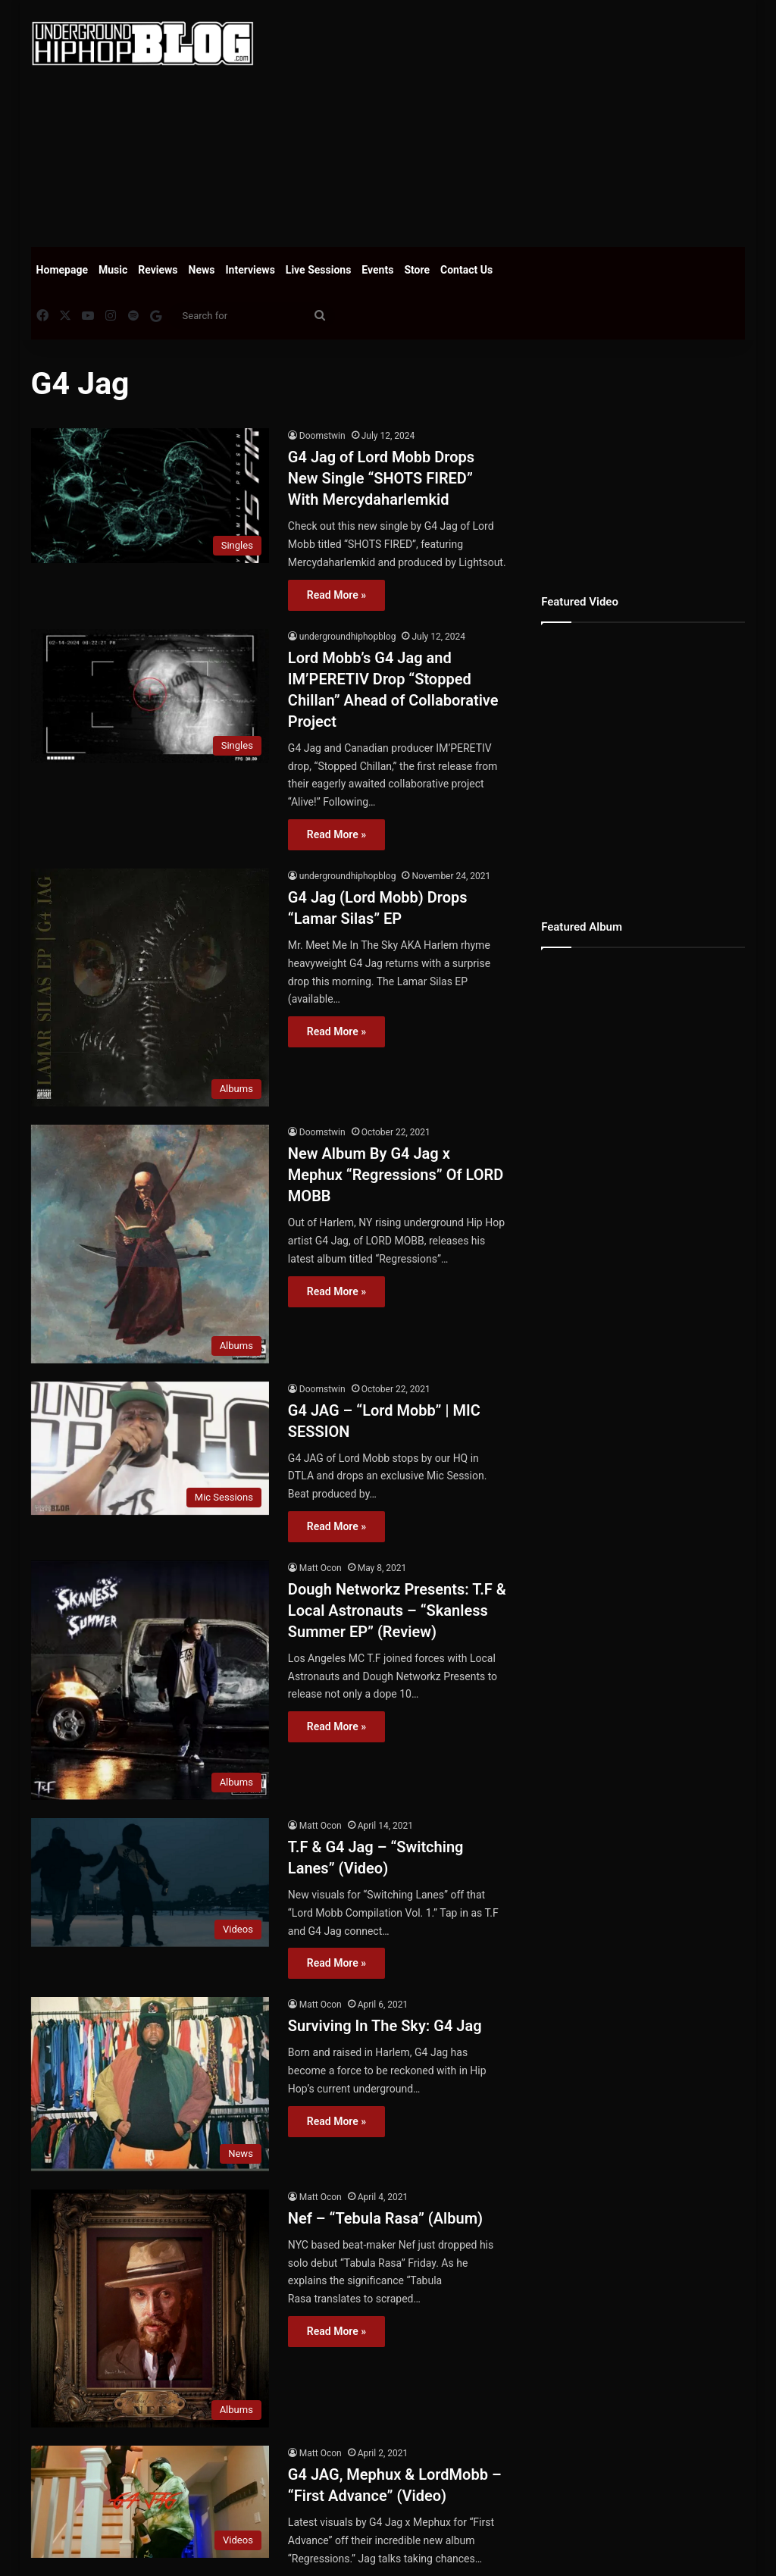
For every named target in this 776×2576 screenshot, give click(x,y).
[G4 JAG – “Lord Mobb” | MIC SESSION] (150, 1449)
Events (377, 270)
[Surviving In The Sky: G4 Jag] (150, 2084)
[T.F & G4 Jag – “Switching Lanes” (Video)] (150, 1882)
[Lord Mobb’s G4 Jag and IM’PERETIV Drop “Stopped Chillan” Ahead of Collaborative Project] (150, 696)
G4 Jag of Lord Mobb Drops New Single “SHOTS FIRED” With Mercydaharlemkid (381, 478)
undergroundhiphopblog (347, 636)
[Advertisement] (526, 121)
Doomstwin (322, 435)
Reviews (157, 270)
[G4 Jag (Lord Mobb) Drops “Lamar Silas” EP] (150, 987)
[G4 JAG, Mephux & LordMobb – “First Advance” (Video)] (150, 2502)
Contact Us (466, 270)
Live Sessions (319, 270)
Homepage (62, 270)
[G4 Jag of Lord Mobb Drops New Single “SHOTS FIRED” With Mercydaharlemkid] (150, 495)
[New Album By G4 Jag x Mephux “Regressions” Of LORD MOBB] (150, 1244)
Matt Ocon (320, 1568)
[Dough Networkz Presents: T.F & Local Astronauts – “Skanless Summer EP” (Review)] (150, 1680)
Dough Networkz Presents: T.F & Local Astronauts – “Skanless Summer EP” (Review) (397, 1610)
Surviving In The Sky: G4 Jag (385, 2026)
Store (417, 270)
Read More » (336, 595)
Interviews (250, 270)
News (202, 270)
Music (113, 270)
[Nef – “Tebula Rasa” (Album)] (150, 2308)
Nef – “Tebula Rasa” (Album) (385, 2218)
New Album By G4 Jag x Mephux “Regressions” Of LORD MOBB (395, 1174)
